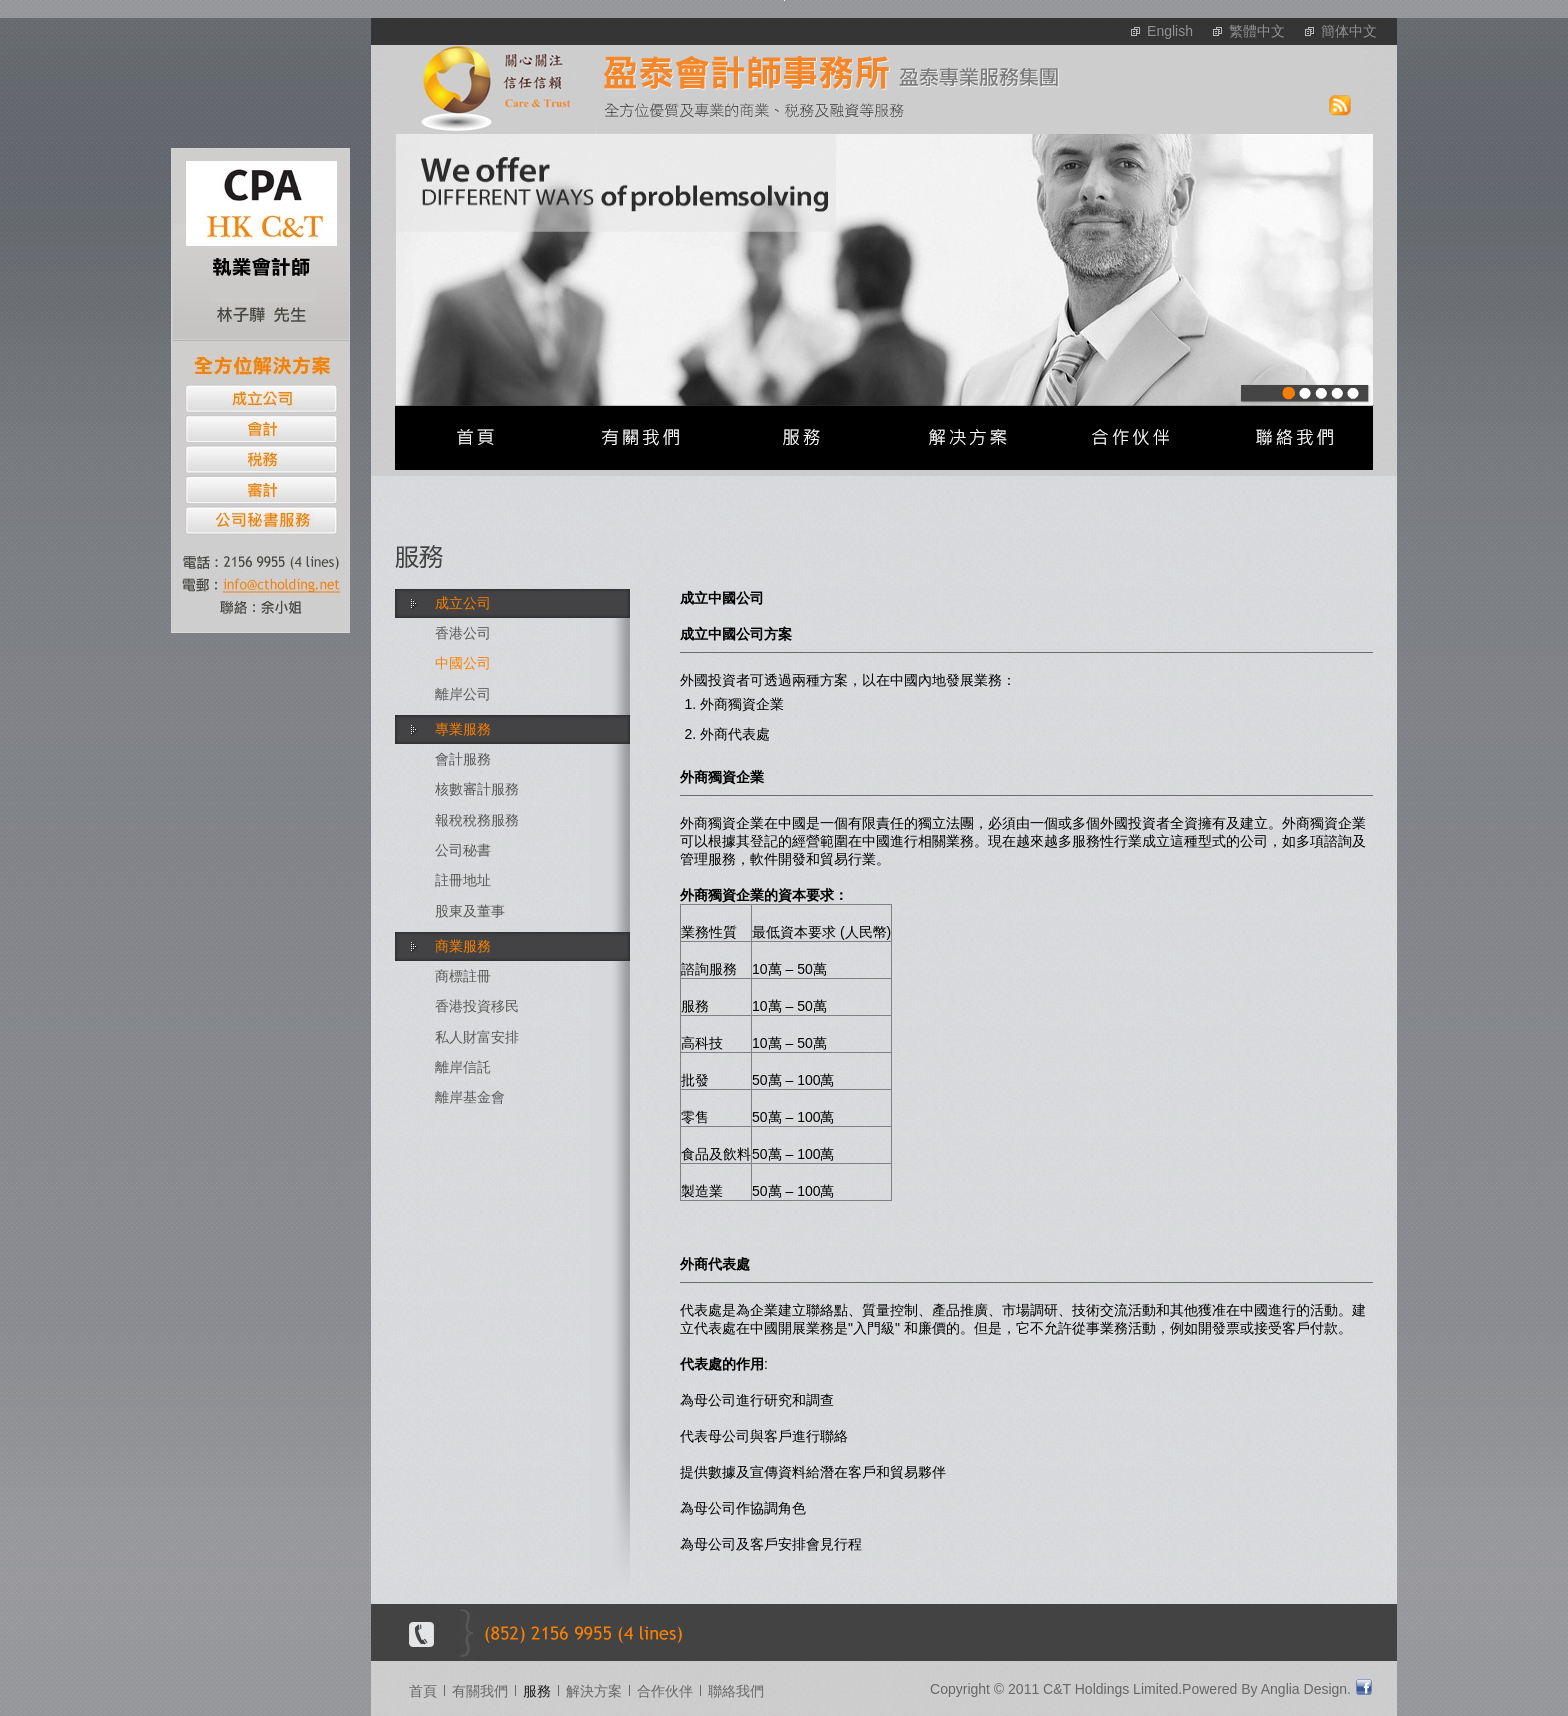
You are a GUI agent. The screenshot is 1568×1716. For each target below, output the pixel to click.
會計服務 (463, 759)
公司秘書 (463, 850)
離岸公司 (463, 694)
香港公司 (463, 633)
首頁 (423, 1691)
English (1170, 31)
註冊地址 (463, 880)
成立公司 (463, 603)
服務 (537, 1691)
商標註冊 (463, 976)
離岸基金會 (470, 1097)
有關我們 (480, 1691)
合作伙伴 (665, 1691)
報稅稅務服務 (477, 820)
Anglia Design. (1306, 1689)
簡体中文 (1349, 31)
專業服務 (463, 729)
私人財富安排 (477, 1037)
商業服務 (463, 946)
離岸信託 (463, 1067)
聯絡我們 (736, 1691)
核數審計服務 (477, 789)
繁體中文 (1257, 31)
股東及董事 (470, 911)
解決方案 (594, 1691)
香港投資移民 (477, 1006)
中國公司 (463, 663)
